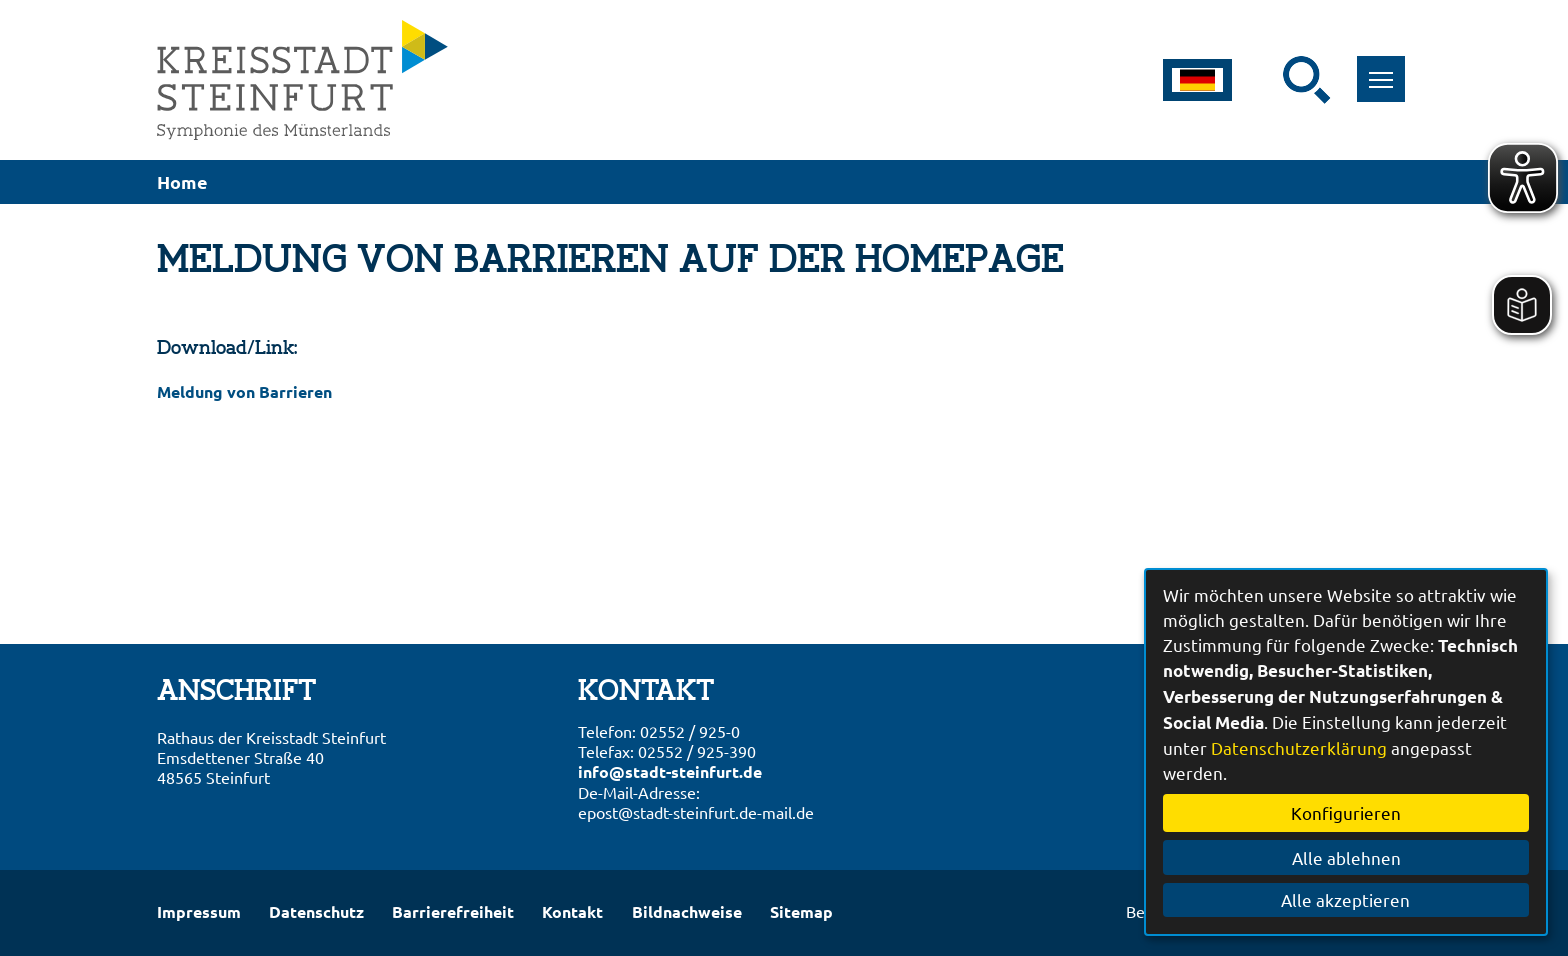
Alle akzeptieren (1346, 899)
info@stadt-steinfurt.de (670, 771)
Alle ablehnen (1346, 857)
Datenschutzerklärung (1299, 747)
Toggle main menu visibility (1387, 68)
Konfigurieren (1346, 812)
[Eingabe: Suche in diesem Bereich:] (1270, 80)
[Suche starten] (1307, 80)
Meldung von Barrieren (244, 391)
